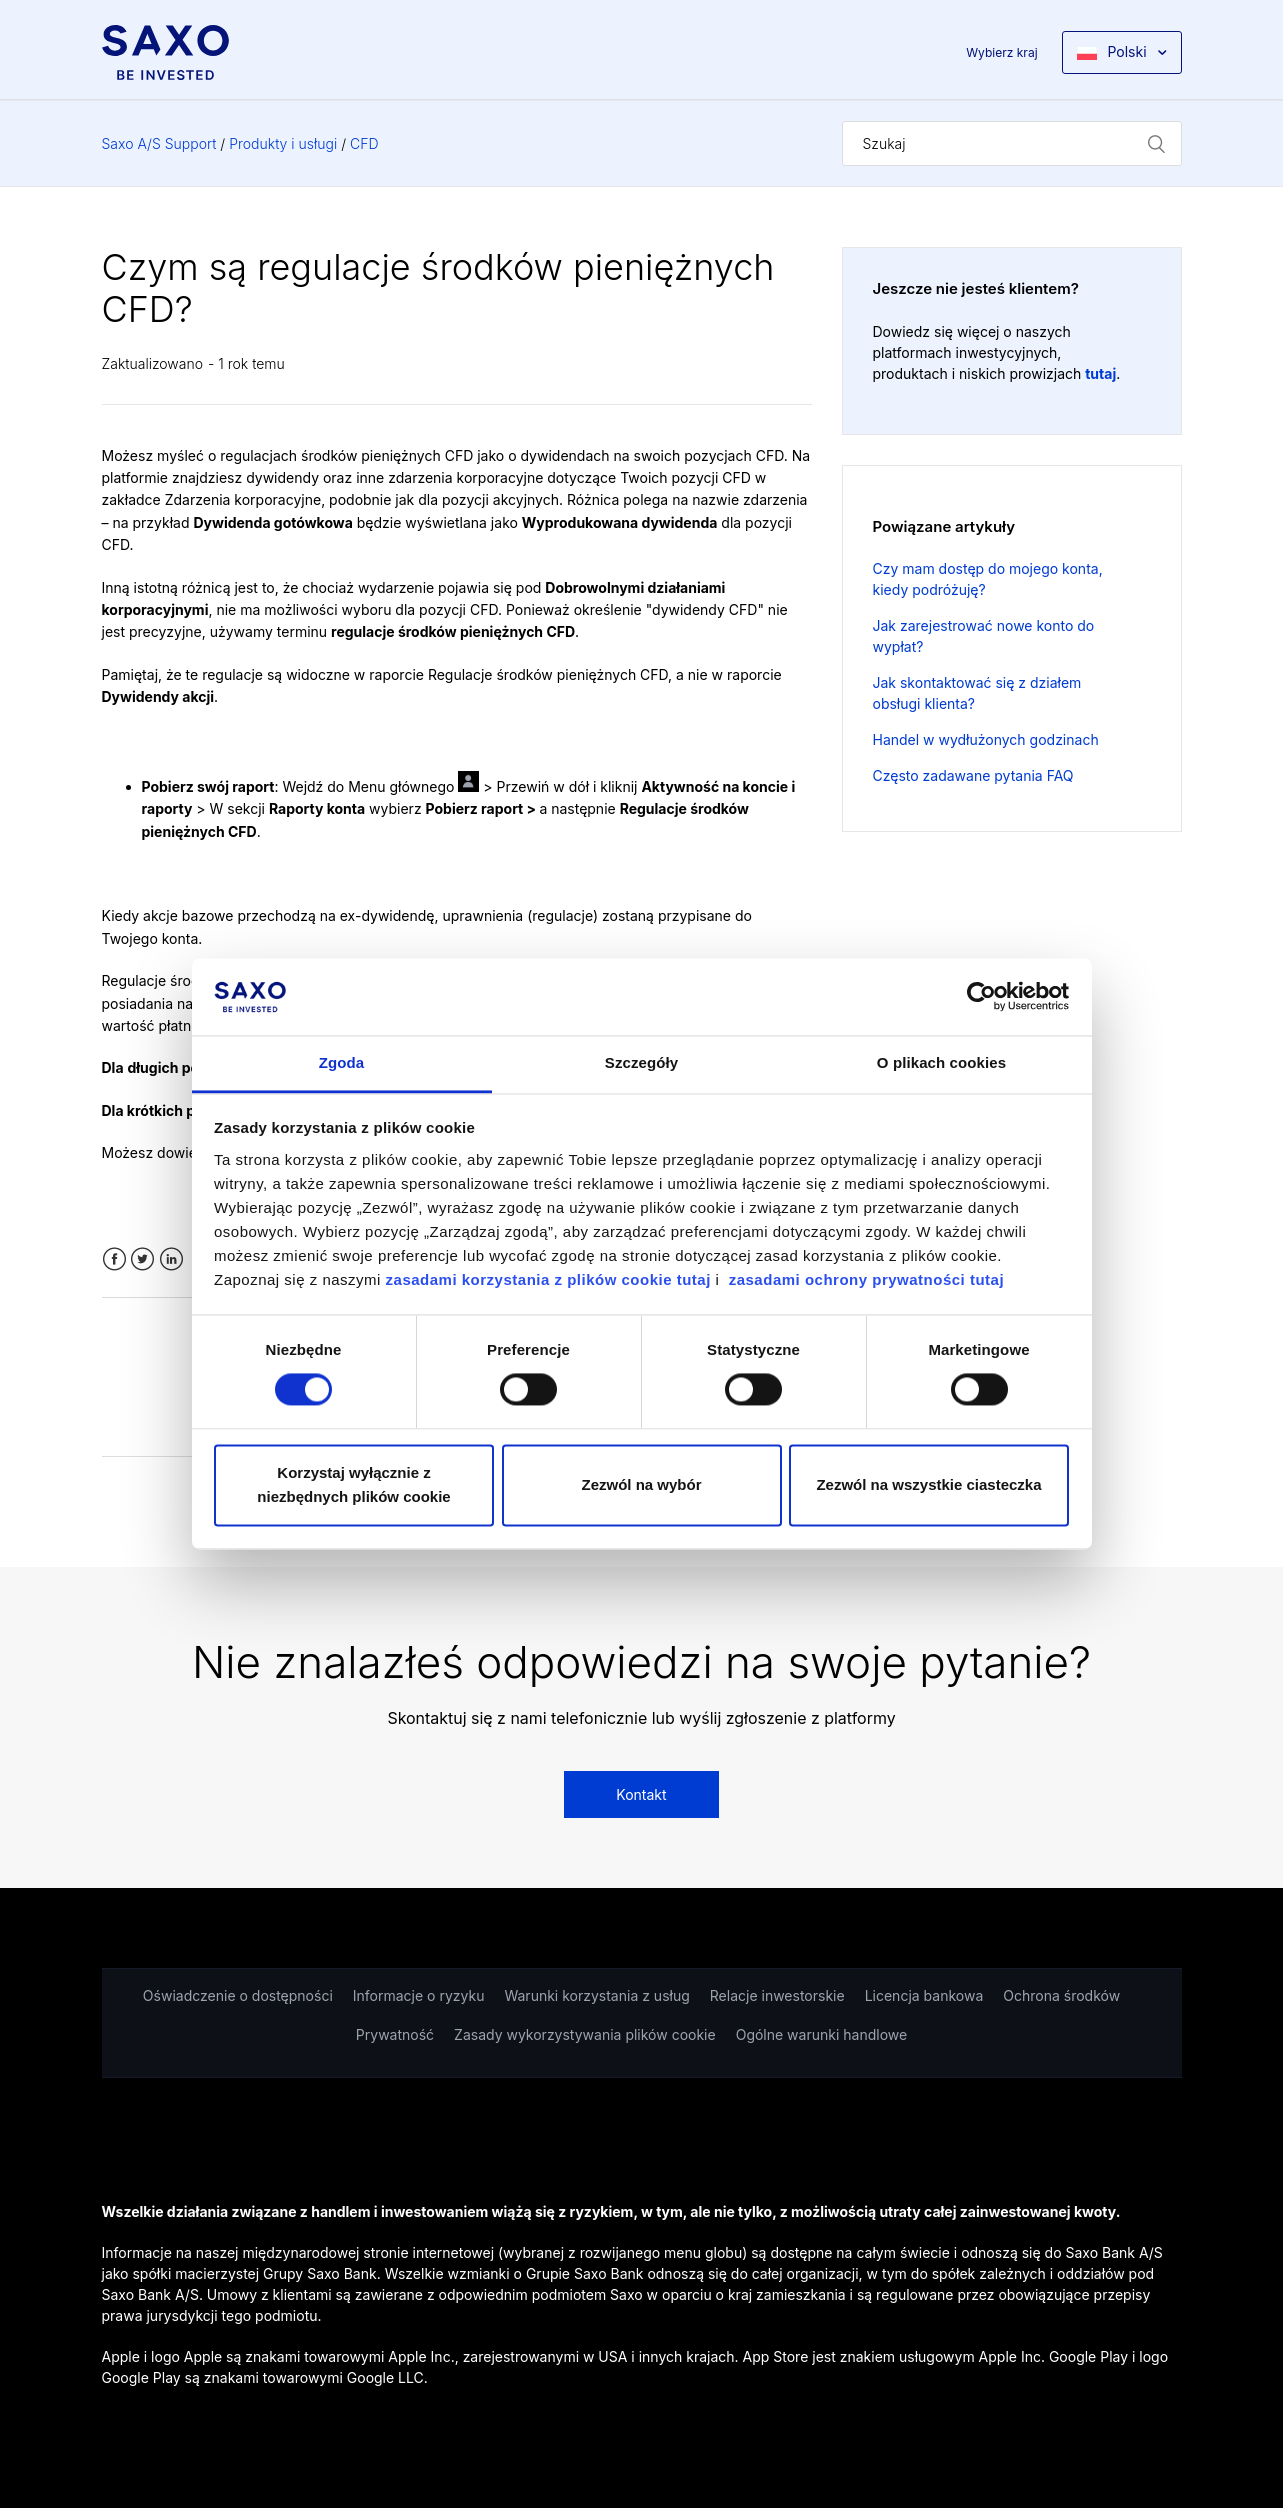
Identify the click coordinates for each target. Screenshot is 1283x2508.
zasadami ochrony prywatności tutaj (866, 1279)
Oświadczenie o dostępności (238, 1995)
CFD (364, 143)
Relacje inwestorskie (777, 1995)
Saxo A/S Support (159, 143)
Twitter (142, 1259)
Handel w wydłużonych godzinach (986, 739)
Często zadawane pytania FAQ (973, 775)
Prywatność (395, 2034)
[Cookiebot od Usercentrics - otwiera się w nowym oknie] (981, 997)
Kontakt (641, 1794)
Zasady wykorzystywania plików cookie (585, 2034)
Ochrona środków (1061, 1995)
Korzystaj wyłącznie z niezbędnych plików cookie (353, 1484)
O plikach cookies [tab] (941, 1062)
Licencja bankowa (924, 1995)
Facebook (114, 1259)
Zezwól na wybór (641, 1484)
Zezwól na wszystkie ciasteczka (928, 1484)
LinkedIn (171, 1259)
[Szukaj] (1012, 143)
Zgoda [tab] (342, 1062)
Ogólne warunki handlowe (821, 2034)
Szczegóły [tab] (641, 1062)
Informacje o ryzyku (419, 1995)
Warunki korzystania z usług (596, 1995)
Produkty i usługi (283, 143)
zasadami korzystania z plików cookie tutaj (551, 1279)
